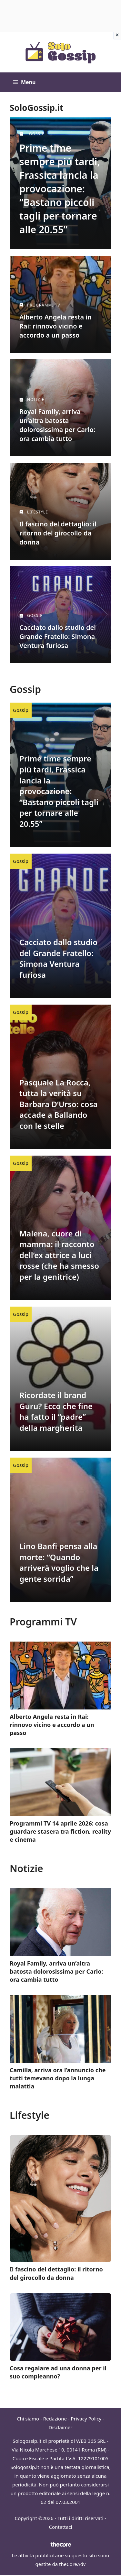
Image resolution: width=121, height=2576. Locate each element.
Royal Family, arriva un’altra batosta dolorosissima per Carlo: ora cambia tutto (56, 1971)
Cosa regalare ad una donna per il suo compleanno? (58, 2372)
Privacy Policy (86, 2418)
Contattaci (60, 2527)
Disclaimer (60, 2427)
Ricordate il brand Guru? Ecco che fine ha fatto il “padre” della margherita (56, 1411)
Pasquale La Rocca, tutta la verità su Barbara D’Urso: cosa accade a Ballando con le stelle (58, 1104)
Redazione (55, 2418)
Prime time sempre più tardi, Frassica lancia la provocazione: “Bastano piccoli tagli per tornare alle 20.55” (59, 188)
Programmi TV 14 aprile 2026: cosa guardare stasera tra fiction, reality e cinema (60, 1831)
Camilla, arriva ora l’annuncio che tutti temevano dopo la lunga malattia (58, 2078)
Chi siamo (28, 2418)
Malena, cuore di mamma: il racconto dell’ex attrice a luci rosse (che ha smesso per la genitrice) (59, 1255)
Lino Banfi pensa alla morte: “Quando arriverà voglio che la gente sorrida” (58, 1562)
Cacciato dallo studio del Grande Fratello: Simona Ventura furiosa (58, 958)
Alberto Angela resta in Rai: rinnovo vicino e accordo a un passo (55, 326)
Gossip (20, 710)
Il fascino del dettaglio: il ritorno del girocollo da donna (56, 2273)
